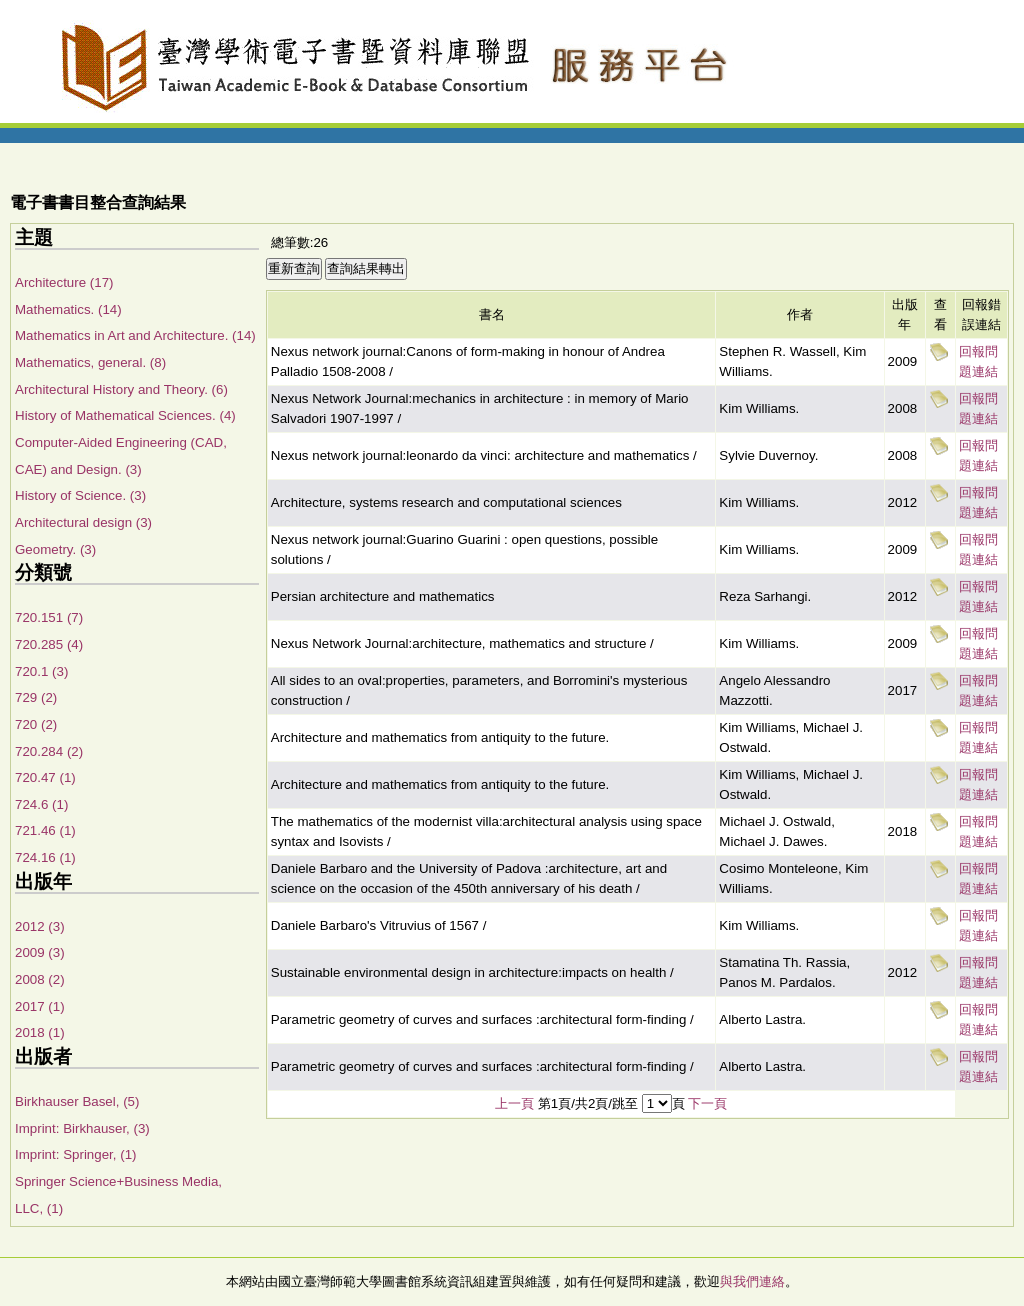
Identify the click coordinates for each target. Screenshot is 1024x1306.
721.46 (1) (45, 830)
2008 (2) (40, 979)
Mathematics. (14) (68, 309)
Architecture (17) (64, 282)
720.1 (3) (41, 671)
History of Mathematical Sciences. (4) (125, 415)
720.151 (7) (49, 617)
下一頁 (707, 1103)
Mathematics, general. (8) (90, 362)
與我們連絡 (752, 1281)
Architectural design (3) (83, 522)
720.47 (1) (45, 777)
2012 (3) (40, 926)
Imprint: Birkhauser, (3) (82, 1128)
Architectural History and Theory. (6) (121, 389)
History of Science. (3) (80, 495)
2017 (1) (40, 1006)
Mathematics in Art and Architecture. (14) (135, 335)
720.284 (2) (49, 751)
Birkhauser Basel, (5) (77, 1101)
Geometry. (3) (55, 549)
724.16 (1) (45, 857)
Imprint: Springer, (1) (75, 1154)
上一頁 (514, 1103)
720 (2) (36, 724)
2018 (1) (40, 1032)
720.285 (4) (49, 644)
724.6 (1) (41, 804)
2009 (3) (40, 952)
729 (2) (36, 697)
